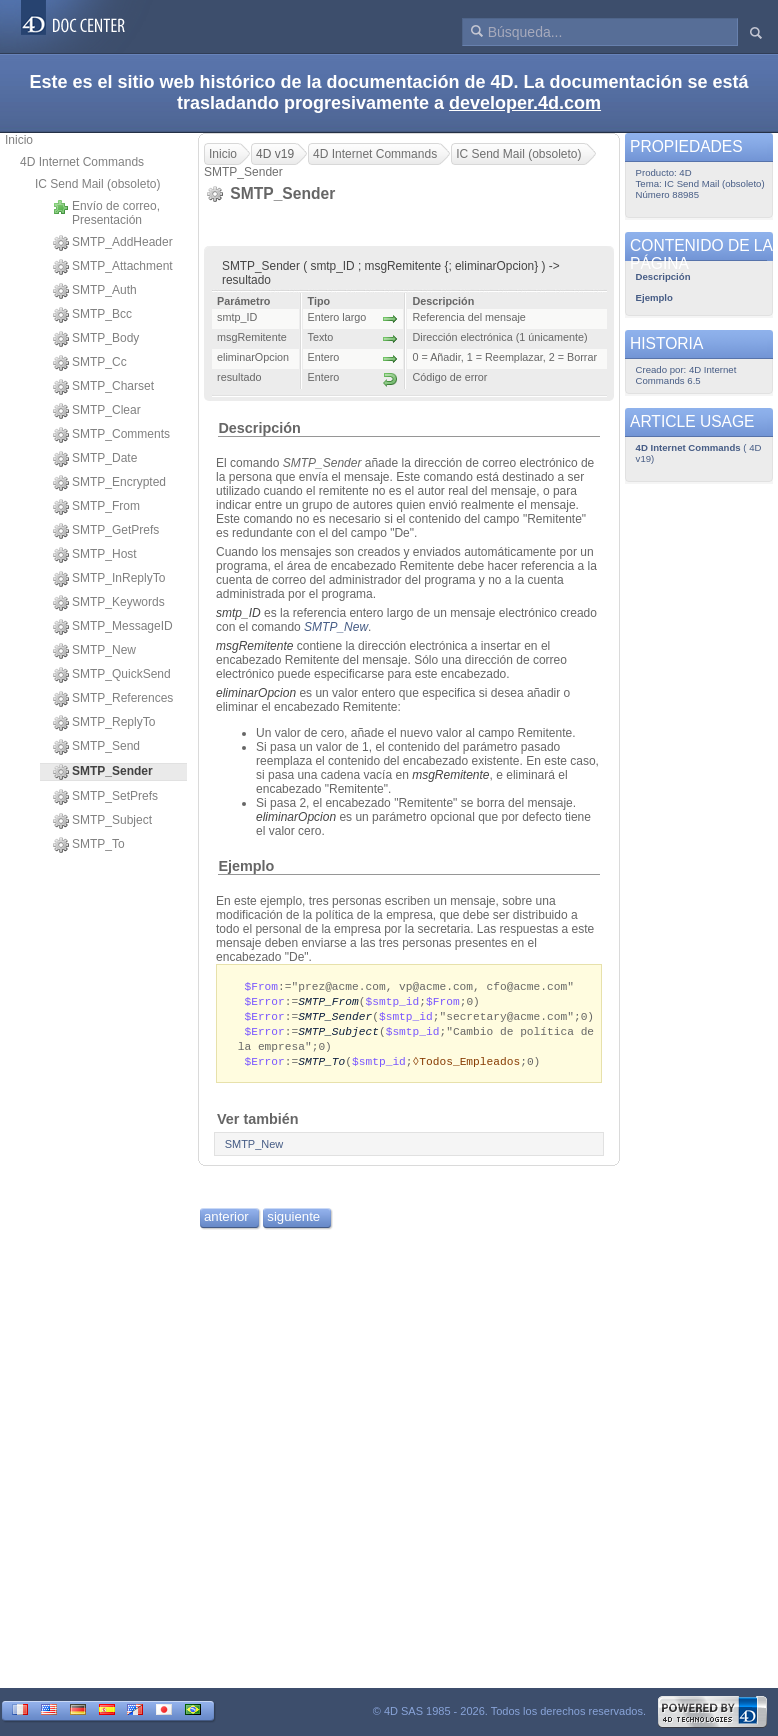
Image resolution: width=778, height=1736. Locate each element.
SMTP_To (89, 845)
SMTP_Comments (111, 435)
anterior (226, 1222)
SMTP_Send (96, 747)
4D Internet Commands (82, 162)
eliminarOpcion (256, 693)
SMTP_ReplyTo (104, 723)
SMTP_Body (96, 339)
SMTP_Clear (97, 411)
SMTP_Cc (90, 363)
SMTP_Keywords (109, 603)
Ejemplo (246, 866)
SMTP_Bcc (92, 315)
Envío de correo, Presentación (106, 213)
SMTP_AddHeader (113, 243)
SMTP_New (94, 651)
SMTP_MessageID (113, 627)
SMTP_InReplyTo (109, 579)
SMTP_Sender (335, 1018)
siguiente (293, 1222)
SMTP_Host (95, 555)
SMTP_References (113, 699)
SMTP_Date (95, 459)
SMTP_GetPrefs (106, 531)
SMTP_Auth (95, 291)
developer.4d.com (525, 103)
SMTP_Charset (103, 387)
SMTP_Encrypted (109, 483)
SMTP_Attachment (113, 267)
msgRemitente (254, 646)
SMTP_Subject (102, 821)
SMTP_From (96, 507)
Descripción (259, 428)
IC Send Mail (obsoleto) (97, 184)
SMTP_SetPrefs (105, 797)
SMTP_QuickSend (112, 675)
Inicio (19, 140)
